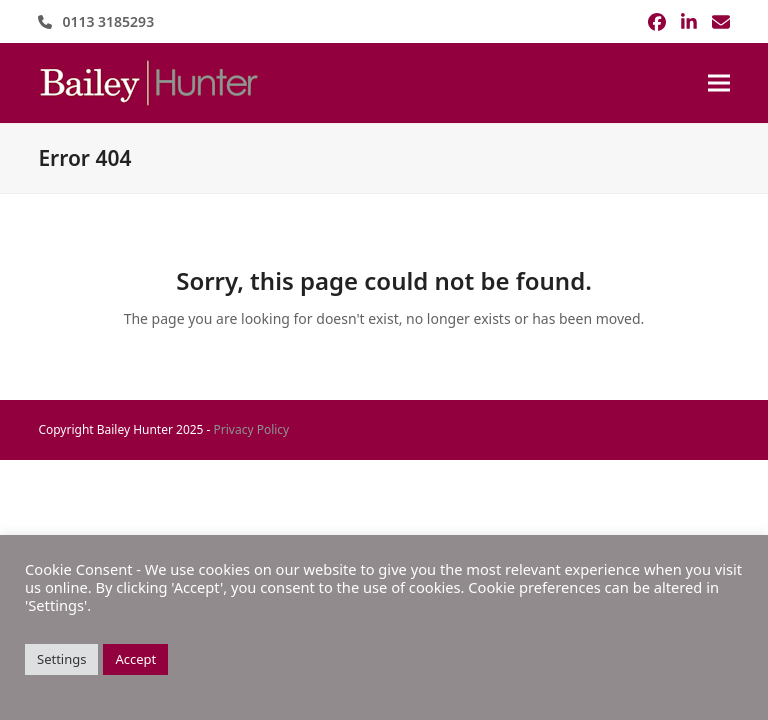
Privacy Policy (252, 429)
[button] (719, 83)
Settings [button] (61, 659)
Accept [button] (135, 659)
